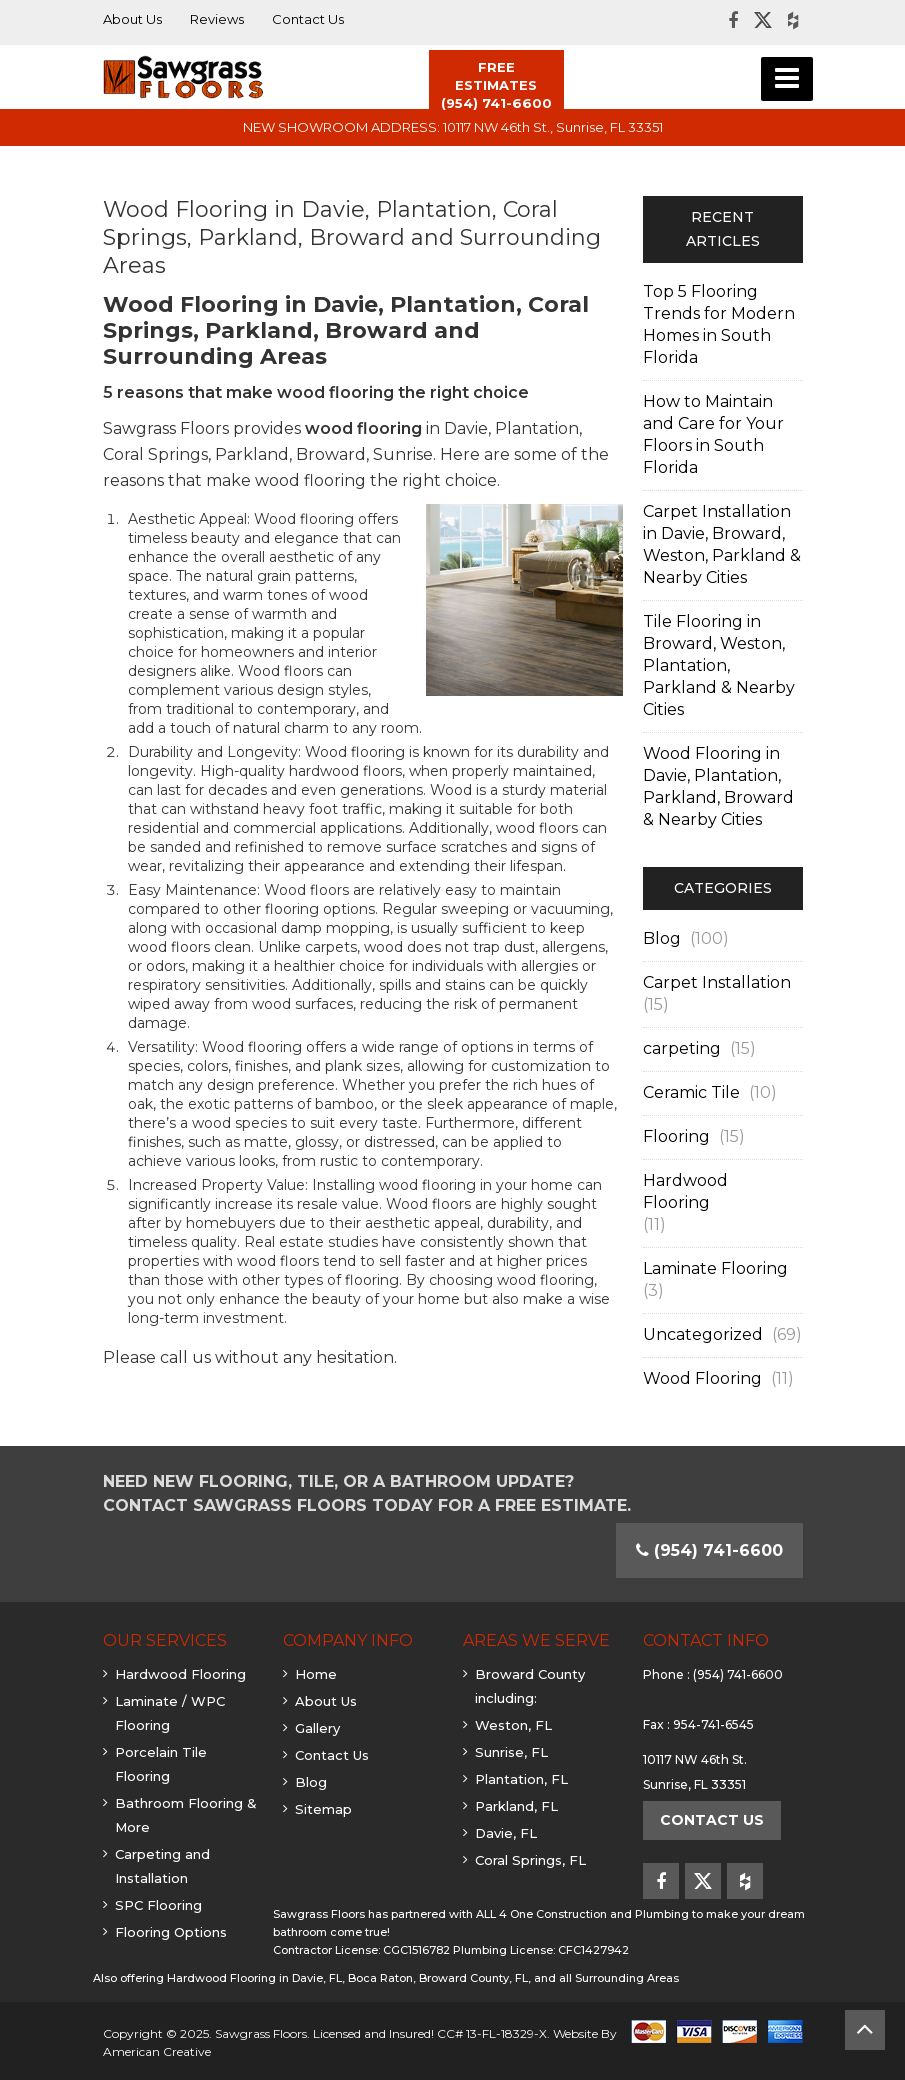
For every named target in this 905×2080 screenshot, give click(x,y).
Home (316, 1674)
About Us (326, 1701)
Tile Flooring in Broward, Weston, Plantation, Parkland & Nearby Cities (719, 665)
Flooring (676, 1136)
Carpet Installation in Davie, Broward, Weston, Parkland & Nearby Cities (722, 544)
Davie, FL (506, 1833)
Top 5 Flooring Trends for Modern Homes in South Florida (719, 324)
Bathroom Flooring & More (186, 1815)
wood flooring (363, 428)
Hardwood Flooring (685, 1191)
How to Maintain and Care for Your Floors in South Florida (713, 434)
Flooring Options (171, 1932)
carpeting (682, 1048)
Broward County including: (530, 1686)
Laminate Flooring (715, 1268)
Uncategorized (703, 1334)
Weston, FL (513, 1725)
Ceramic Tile (691, 1092)
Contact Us (332, 1755)
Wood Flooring (702, 1378)
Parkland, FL (516, 1806)
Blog (662, 938)
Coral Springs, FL (530, 1860)
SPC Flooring (158, 1905)
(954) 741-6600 (738, 1674)
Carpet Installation (717, 982)
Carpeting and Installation (162, 1866)
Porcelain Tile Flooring (161, 1764)
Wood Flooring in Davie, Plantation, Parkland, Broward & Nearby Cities (718, 786)
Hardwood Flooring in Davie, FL (254, 1978)
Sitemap (323, 1809)
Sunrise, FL (511, 1752)
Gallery (317, 1728)
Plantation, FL (521, 1779)
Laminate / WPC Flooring (170, 1713)
